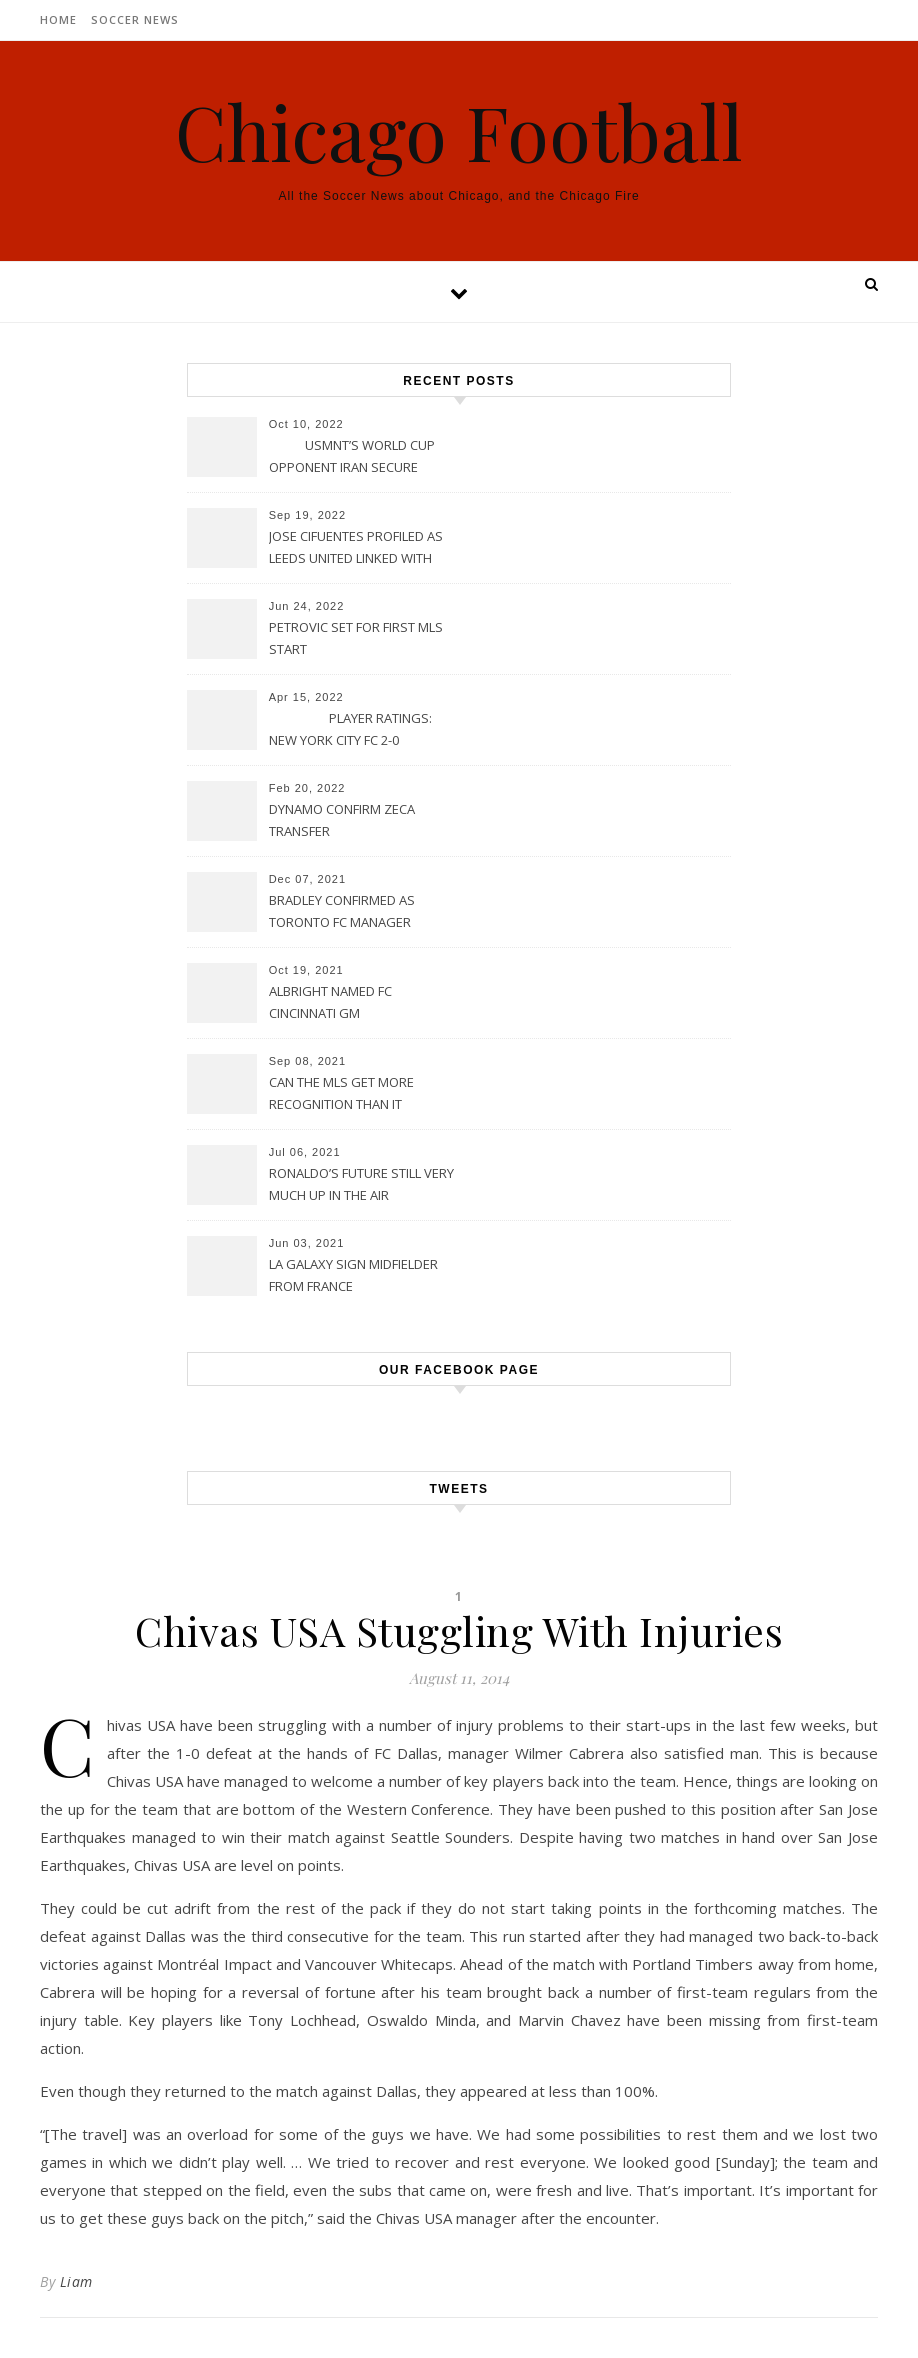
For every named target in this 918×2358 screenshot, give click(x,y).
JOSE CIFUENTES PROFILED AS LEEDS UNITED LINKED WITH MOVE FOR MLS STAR (356, 549)
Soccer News (135, 19)
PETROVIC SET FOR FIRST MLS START (356, 638)
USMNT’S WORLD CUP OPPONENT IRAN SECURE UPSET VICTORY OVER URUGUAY (352, 458)
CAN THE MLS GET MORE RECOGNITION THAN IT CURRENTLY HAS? (341, 1095)
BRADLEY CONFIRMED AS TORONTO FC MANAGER (342, 911)
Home (58, 19)
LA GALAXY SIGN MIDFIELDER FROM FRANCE (353, 1275)
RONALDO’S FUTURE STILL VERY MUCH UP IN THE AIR (361, 1184)
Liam (76, 2281)
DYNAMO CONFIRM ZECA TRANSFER (342, 820)
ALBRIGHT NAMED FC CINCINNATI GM (330, 1002)
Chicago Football (459, 131)
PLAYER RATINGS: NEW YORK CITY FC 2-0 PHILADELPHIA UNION (350, 731)
